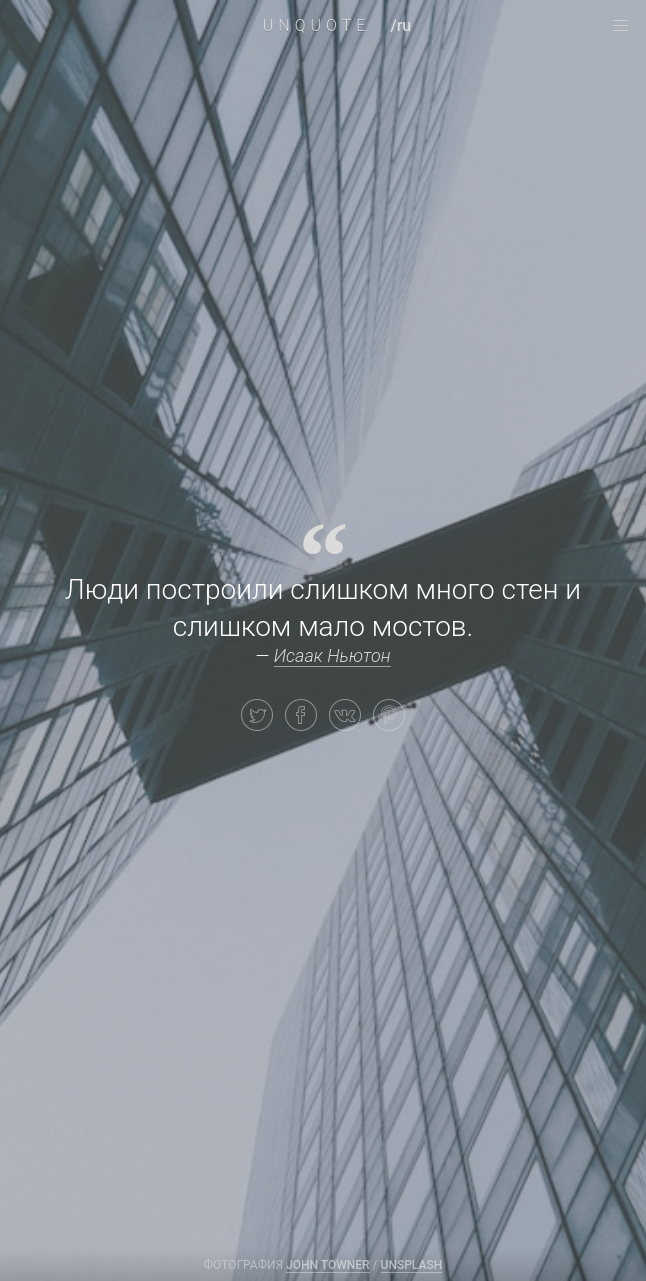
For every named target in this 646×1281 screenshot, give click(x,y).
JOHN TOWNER (328, 1265)
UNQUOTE (317, 25)
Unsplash (412, 1265)
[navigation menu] (620, 26)
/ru (400, 25)
